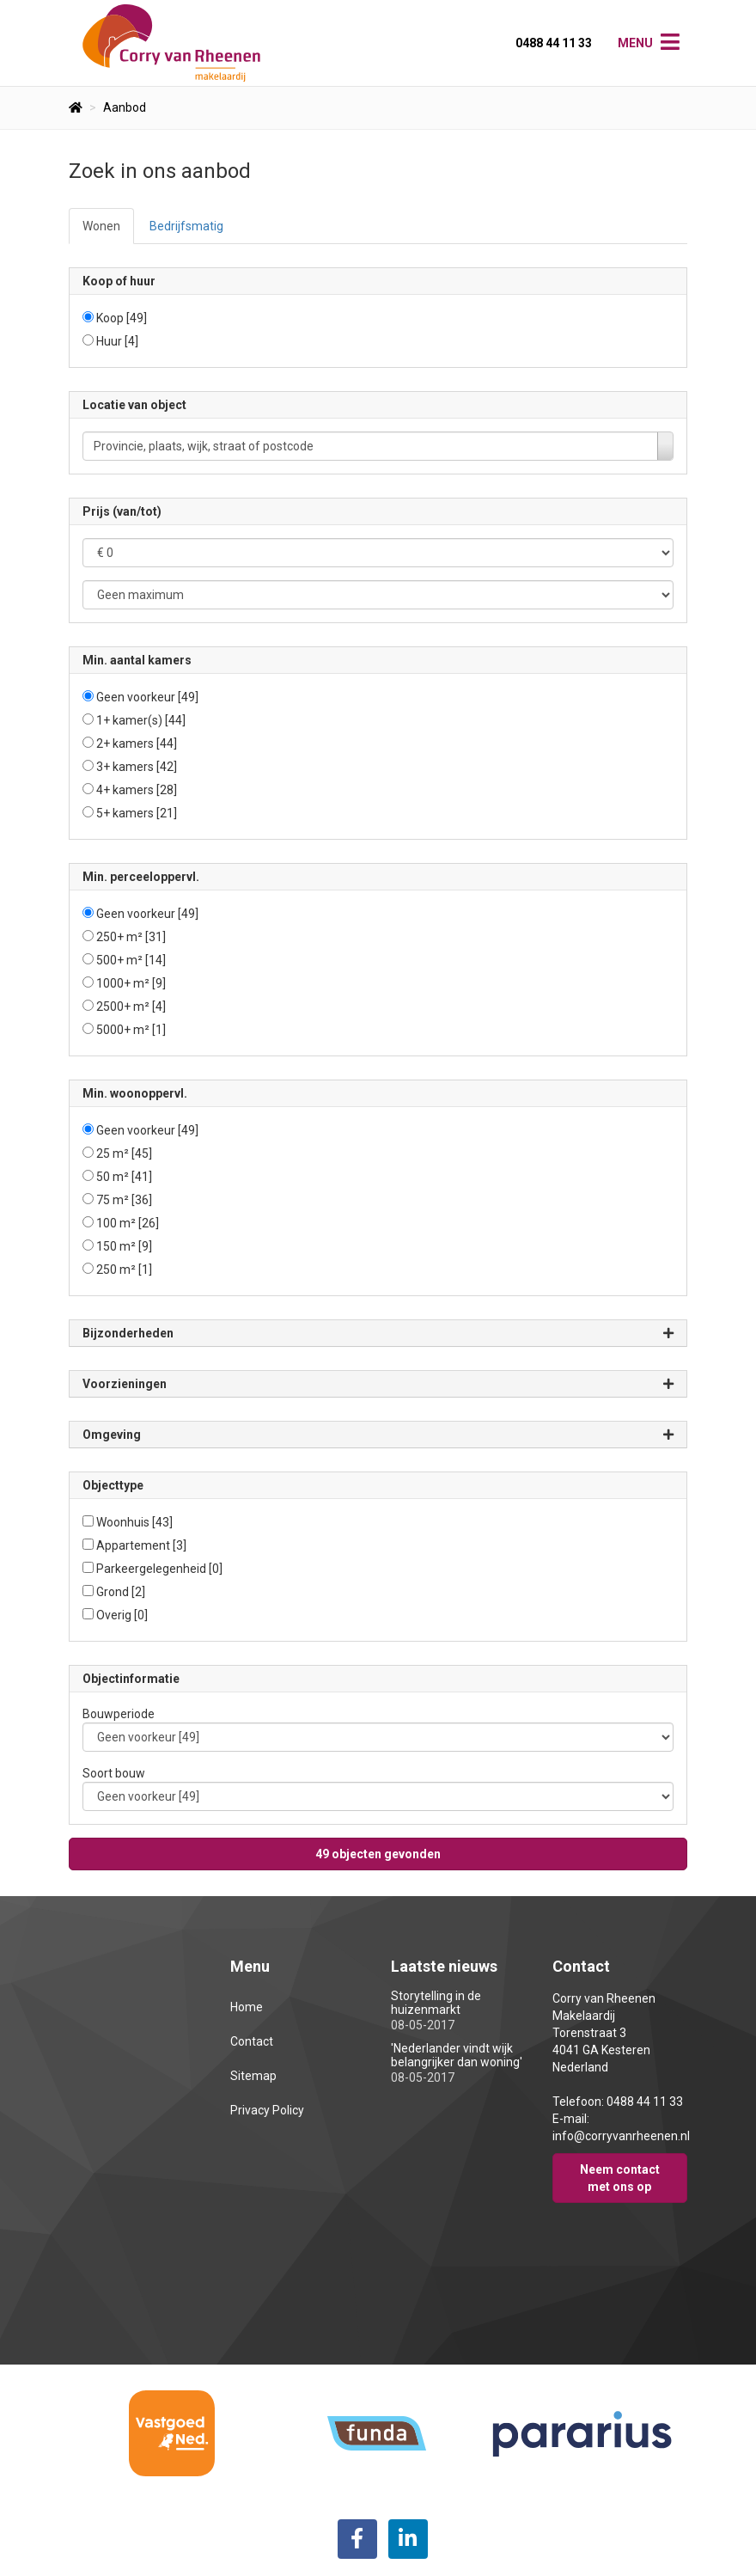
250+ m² (131, 937)
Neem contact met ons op (620, 2178)
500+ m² (131, 960)
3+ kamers (136, 767)
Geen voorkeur (147, 697)
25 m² (124, 1153)
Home (246, 2007)
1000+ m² (131, 983)
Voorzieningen (378, 1384)
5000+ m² (131, 1030)
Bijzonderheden (378, 1334)
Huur (117, 341)
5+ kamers (136, 813)
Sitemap (253, 2076)
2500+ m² (131, 1006)
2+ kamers (136, 743)
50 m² (124, 1177)
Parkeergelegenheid (159, 1569)
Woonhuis (134, 1522)
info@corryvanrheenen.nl (621, 2136)
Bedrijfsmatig (186, 226)
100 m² (127, 1223)
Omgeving (378, 1435)
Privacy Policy (267, 2110)
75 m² (124, 1200)
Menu (635, 43)
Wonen (101, 226)
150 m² (124, 1246)
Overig (122, 1615)
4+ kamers (136, 790)
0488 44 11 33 (553, 43)
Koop (121, 318)
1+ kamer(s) (141, 720)
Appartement (141, 1545)
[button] (378, 1854)
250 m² (124, 1269)
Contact (251, 2041)
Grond (120, 1592)
